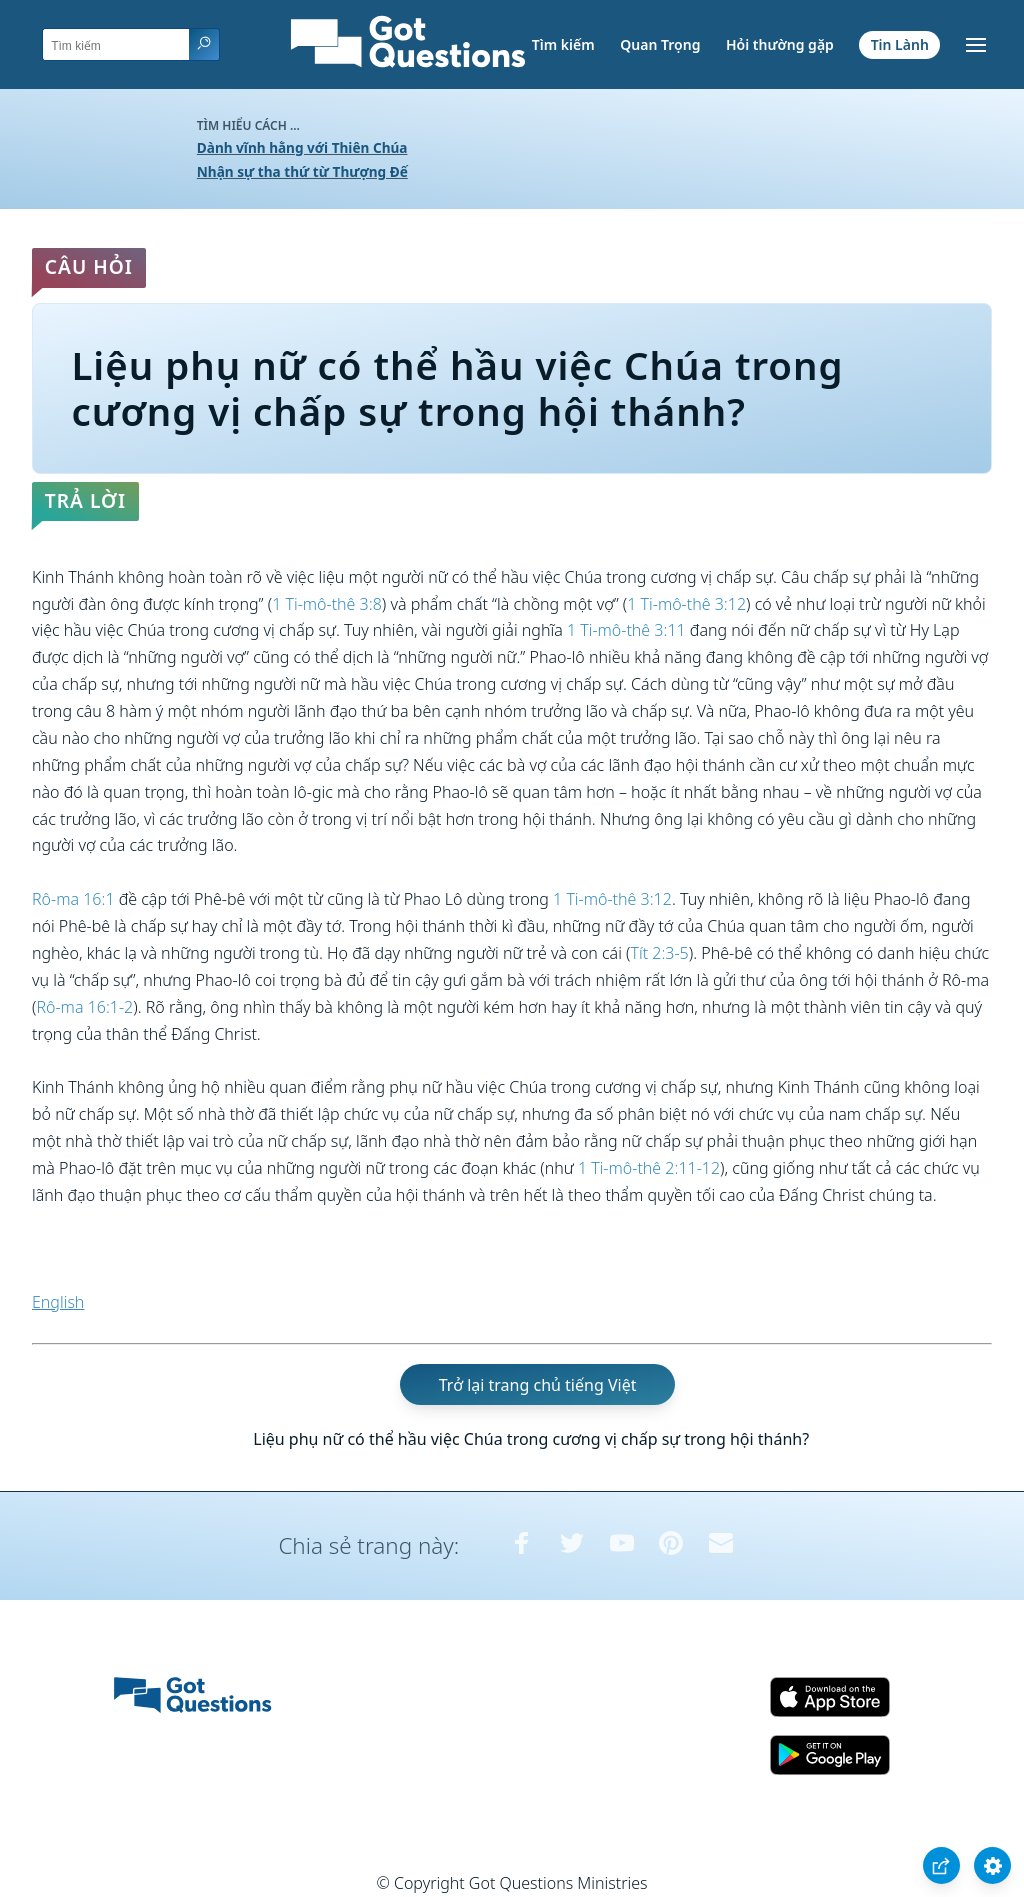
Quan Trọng (660, 44)
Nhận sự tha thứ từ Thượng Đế (302, 171)
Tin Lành (900, 44)
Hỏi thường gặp (780, 44)
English (58, 1302)
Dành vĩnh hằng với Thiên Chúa (302, 147)
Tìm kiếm (563, 44)
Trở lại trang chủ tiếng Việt (538, 1385)
